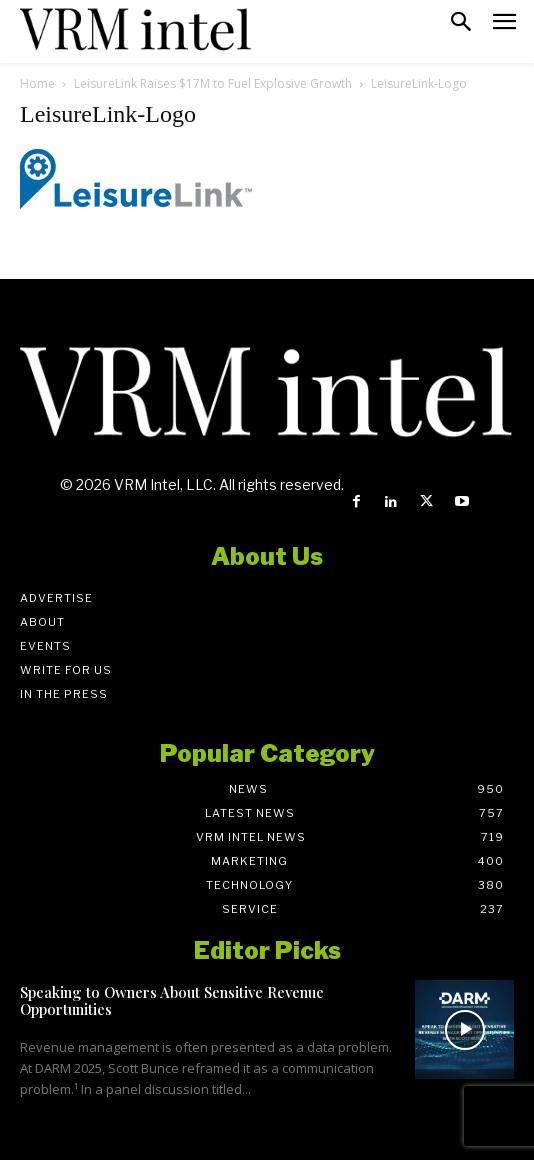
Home (37, 83)
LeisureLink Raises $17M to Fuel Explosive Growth (213, 83)
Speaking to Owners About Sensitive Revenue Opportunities (172, 1000)
